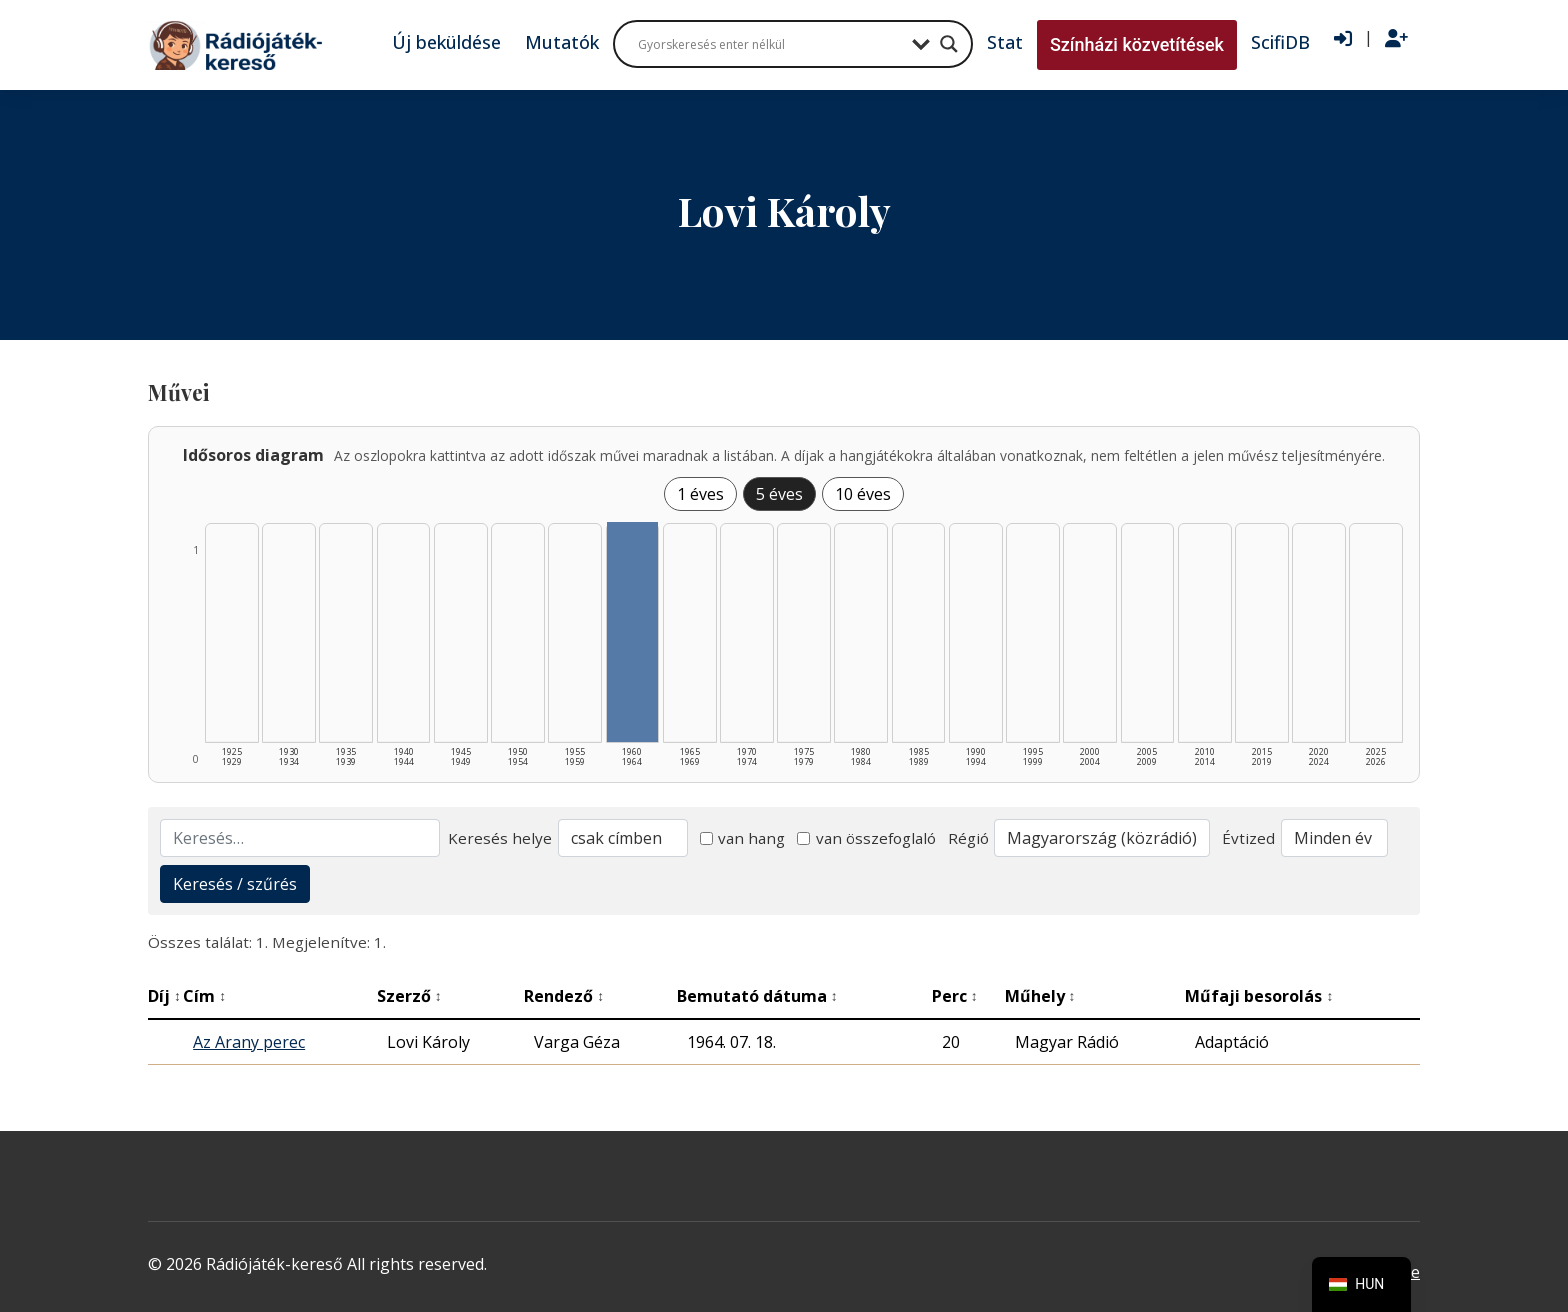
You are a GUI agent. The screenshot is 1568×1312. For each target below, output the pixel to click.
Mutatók (562, 42)
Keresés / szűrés (235, 884)
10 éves (863, 494)
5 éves (779, 494)
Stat (1005, 42)
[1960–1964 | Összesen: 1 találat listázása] (633, 632)
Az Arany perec (249, 1042)
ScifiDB (1280, 42)
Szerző (409, 996)
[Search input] (770, 44)
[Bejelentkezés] (1343, 39)
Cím (204, 996)
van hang (743, 838)
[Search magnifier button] (949, 44)
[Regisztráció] (1396, 39)
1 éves (700, 494)
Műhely (1040, 996)
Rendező (564, 996)
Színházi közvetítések (1137, 44)
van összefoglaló (866, 838)
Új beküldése (446, 42)
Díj (164, 996)
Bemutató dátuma (757, 996)
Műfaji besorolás (1259, 996)
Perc (955, 996)
